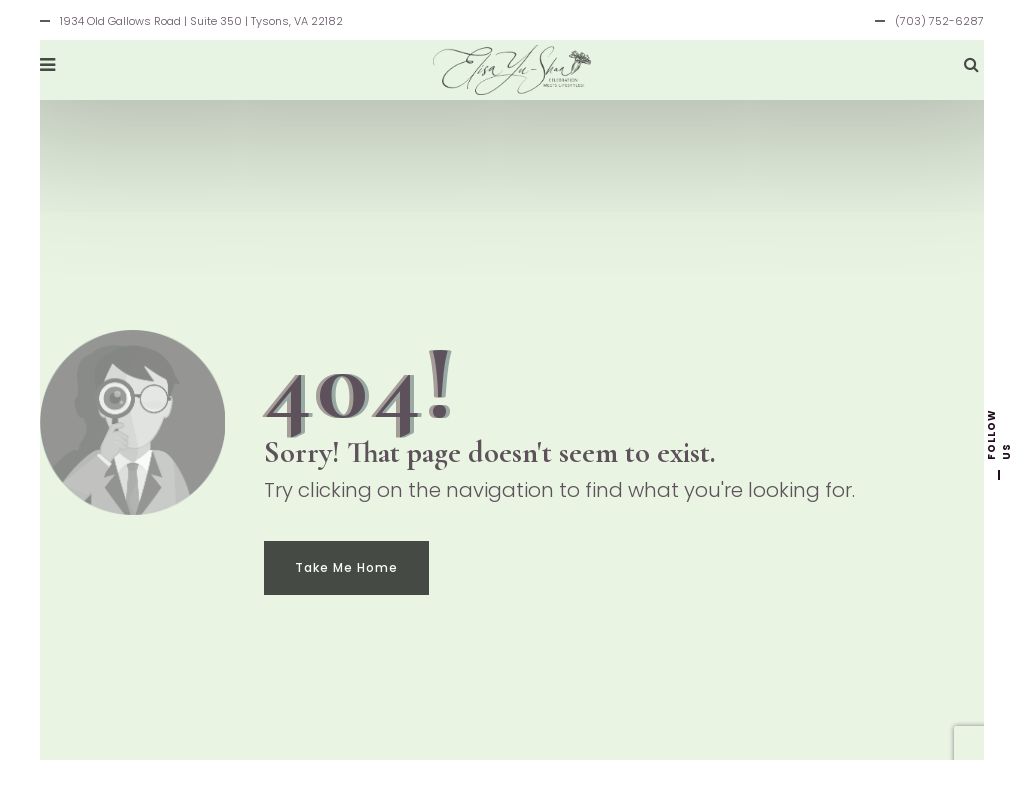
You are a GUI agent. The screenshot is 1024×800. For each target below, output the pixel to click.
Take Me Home (346, 567)
